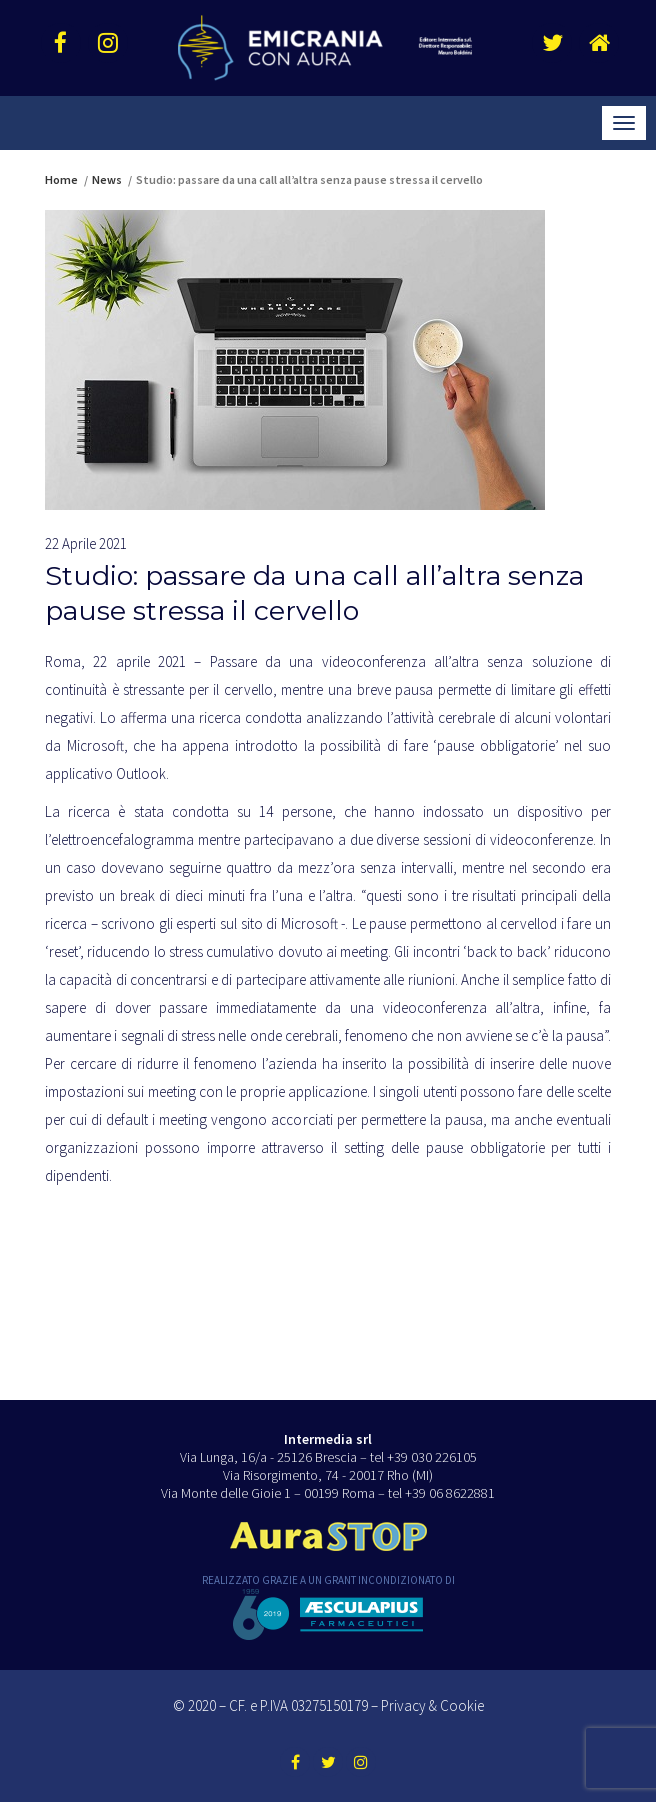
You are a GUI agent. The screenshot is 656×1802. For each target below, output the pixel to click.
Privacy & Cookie (432, 1705)
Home (61, 179)
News (107, 179)
